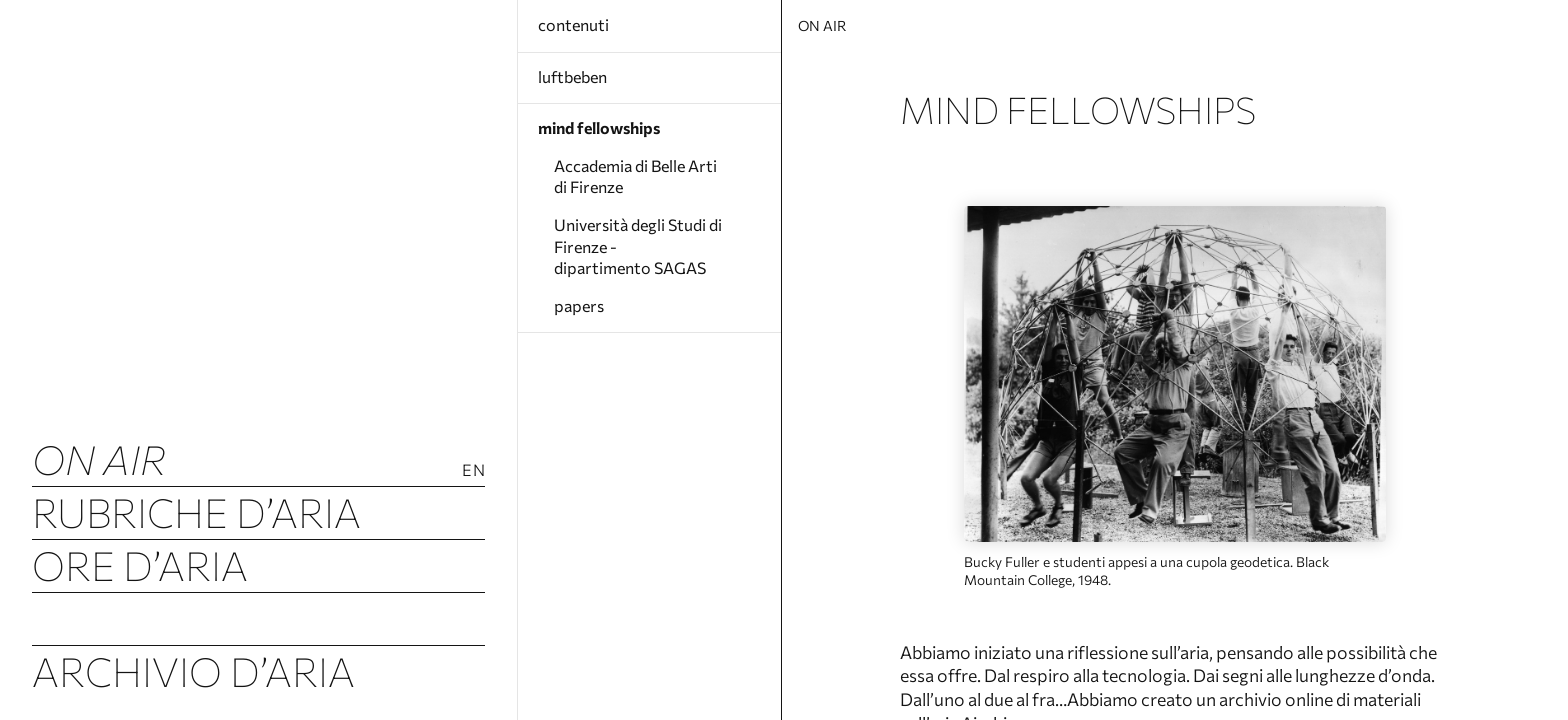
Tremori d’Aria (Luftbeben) (258, 617)
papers (579, 305)
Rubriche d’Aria (196, 511)
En (474, 469)
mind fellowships (599, 127)
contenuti (573, 24)
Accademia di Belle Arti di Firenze (635, 176)
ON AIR (99, 458)
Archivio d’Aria (193, 670)
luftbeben (572, 76)
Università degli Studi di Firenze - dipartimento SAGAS (638, 246)
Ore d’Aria (140, 564)
